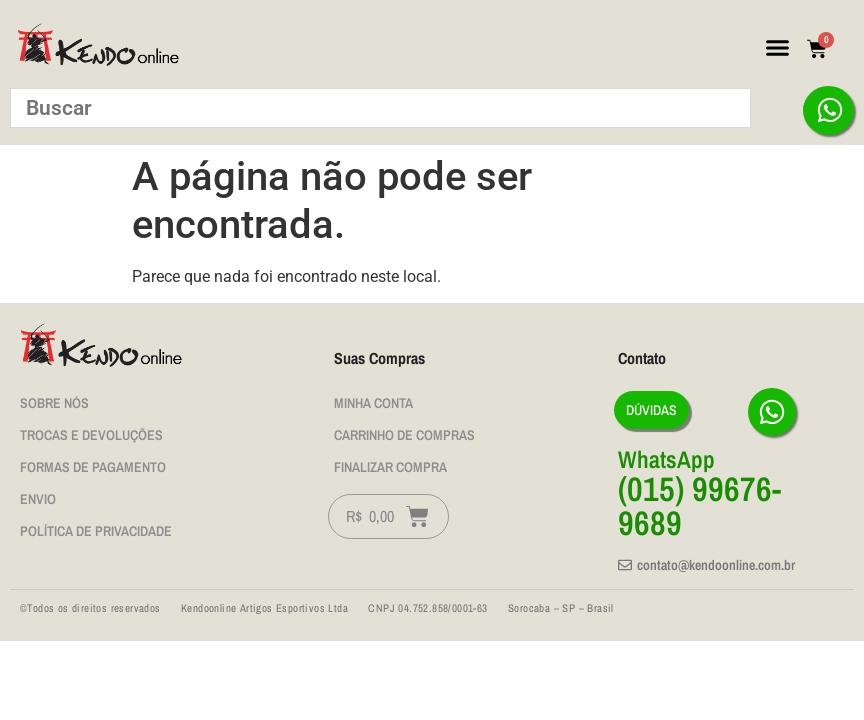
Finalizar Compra (390, 467)
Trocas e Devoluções (91, 435)
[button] (778, 48)
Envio (38, 499)
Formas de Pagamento (93, 467)
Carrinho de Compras (404, 435)
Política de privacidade (96, 531)
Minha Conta (373, 403)
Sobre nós (54, 403)
